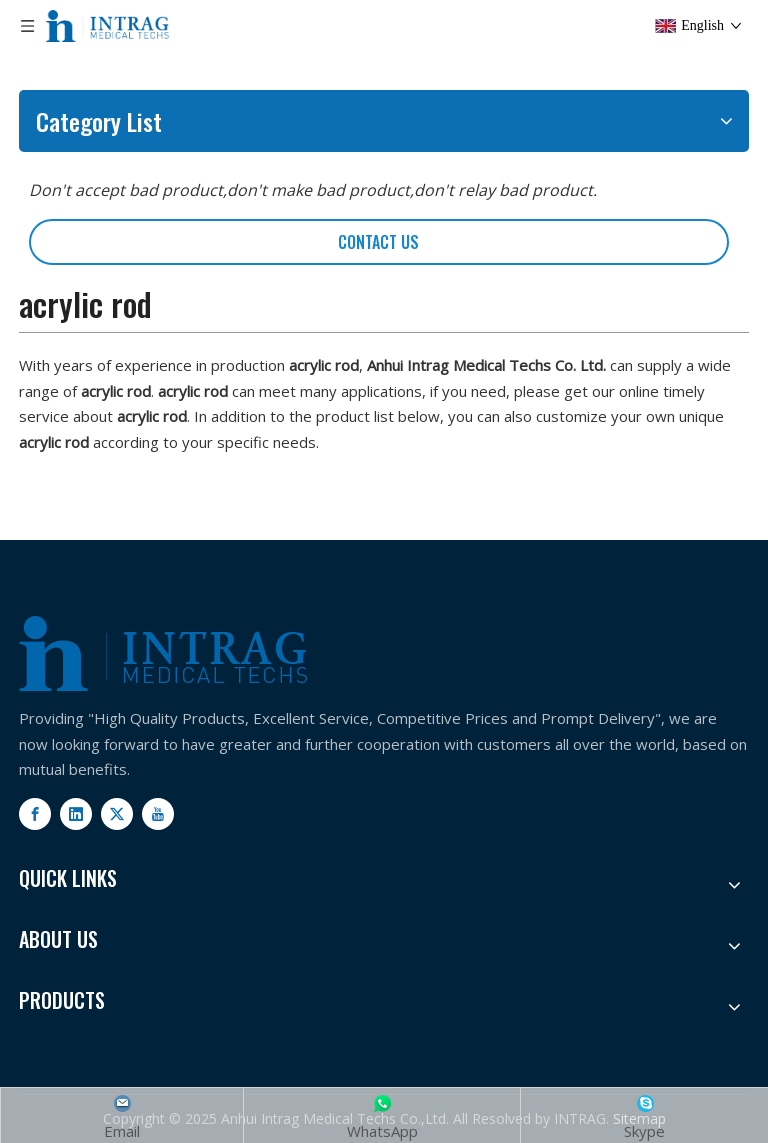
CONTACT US (378, 242)
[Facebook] (35, 814)
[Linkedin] (76, 814)
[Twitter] (117, 814)
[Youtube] (158, 814)
